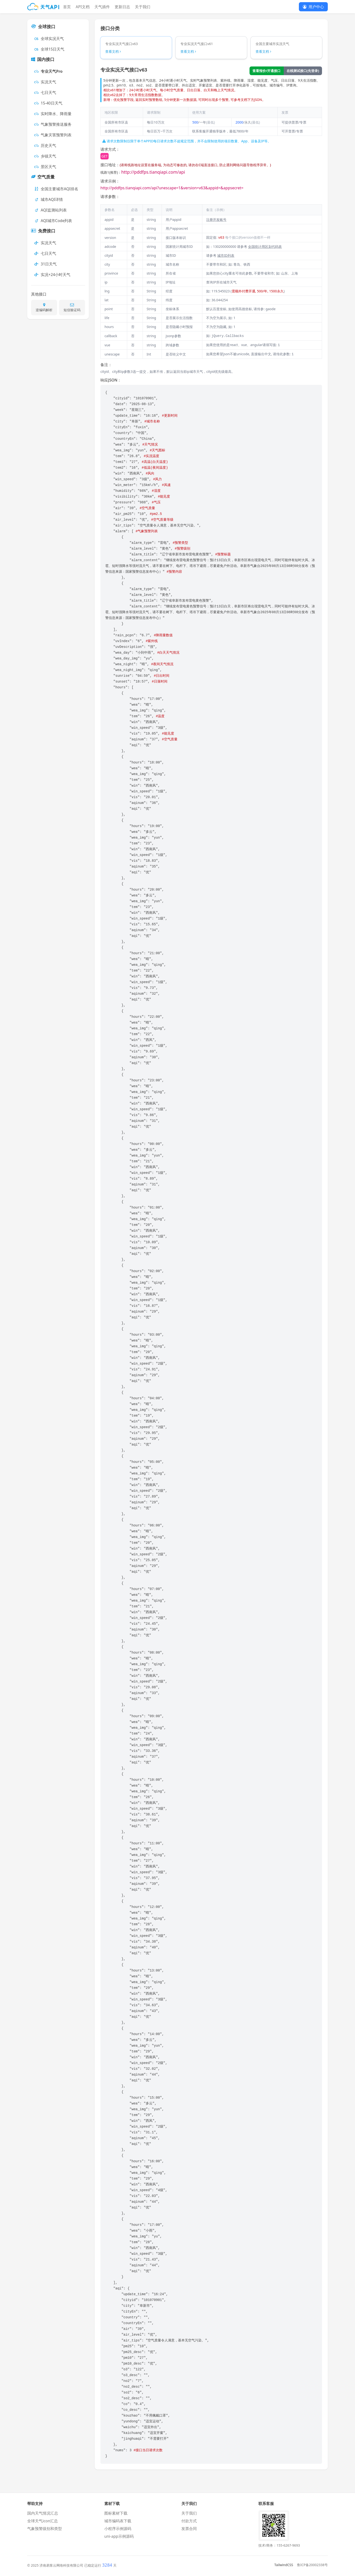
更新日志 (122, 6)
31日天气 (45, 264)
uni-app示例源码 (119, 2536)
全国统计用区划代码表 (265, 246)
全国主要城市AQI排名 (56, 188)
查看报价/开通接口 (266, 70)
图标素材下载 (115, 2513)
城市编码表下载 (117, 2520)
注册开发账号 (216, 219)
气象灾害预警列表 (53, 135)
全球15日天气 (49, 49)
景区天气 (45, 166)
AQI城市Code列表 (53, 220)
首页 (67, 6)
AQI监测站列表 (50, 210)
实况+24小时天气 (52, 274)
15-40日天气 (48, 103)
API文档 (82, 6)
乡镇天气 (45, 156)
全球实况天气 (49, 38)
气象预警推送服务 (53, 124)
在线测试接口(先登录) (303, 70)
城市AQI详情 (48, 199)
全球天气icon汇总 (42, 2520)
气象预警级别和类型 (44, 2528)
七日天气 (45, 92)
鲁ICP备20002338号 (312, 2565)
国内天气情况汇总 (42, 2513)
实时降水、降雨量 (53, 113)
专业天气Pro (48, 71)
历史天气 (45, 145)
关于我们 (142, 6)
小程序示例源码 (117, 2528)
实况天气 (45, 82)
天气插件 (102, 6)
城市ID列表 (225, 255)
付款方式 (189, 2520)
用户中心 (313, 6)
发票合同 (189, 2528)
